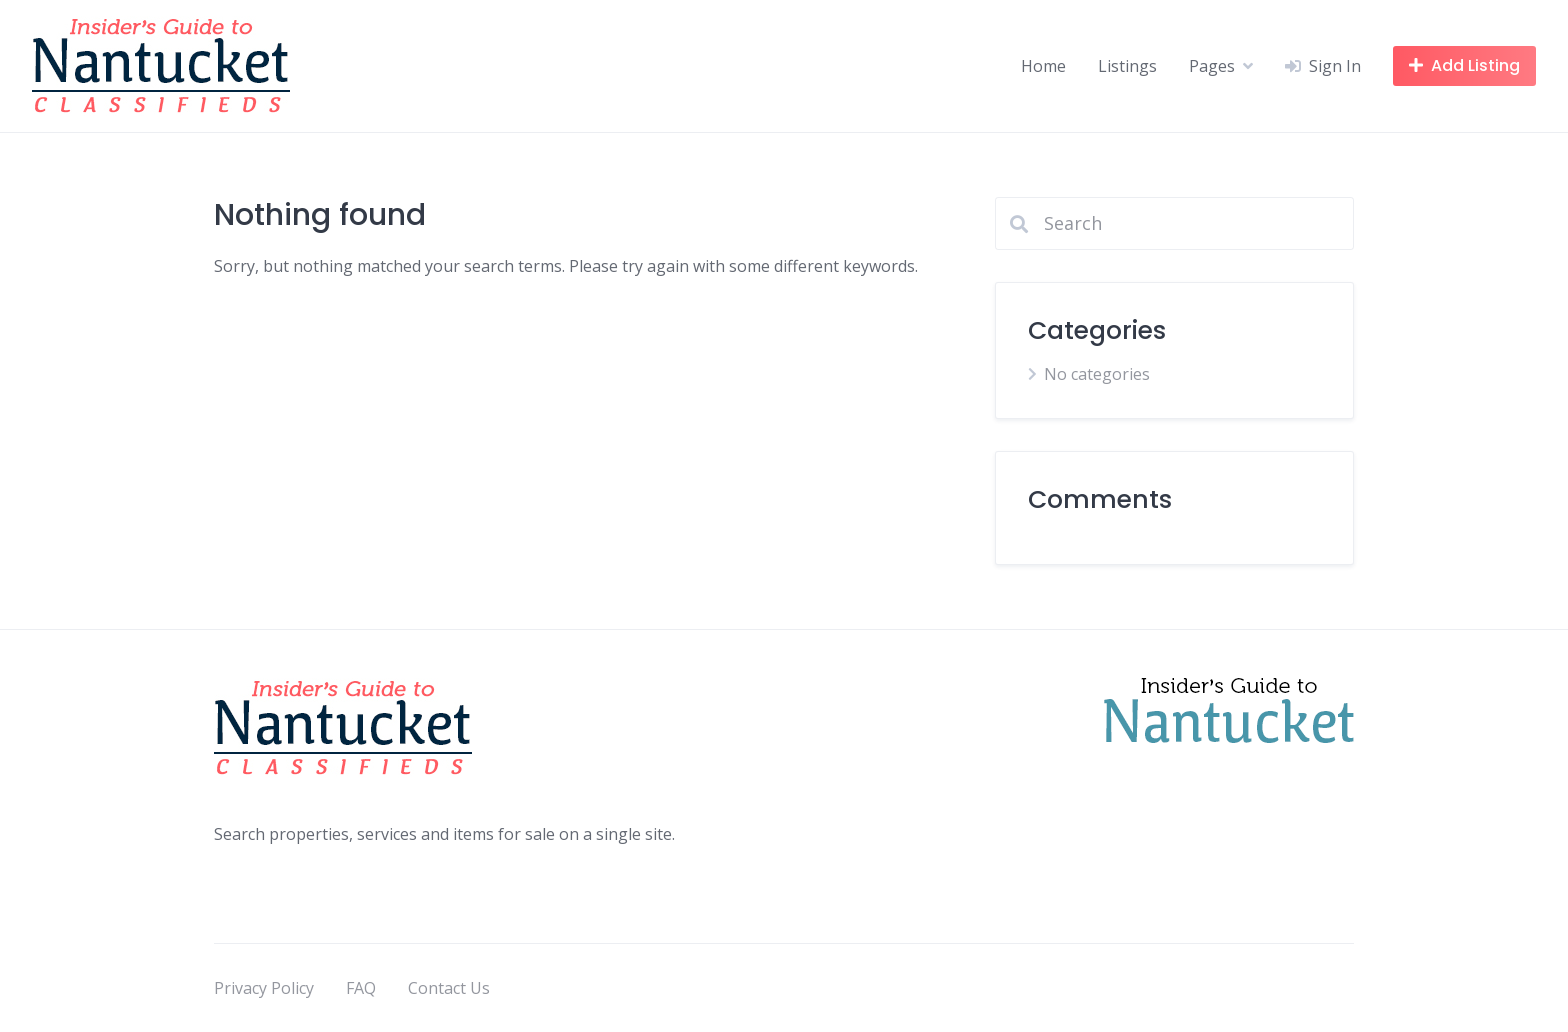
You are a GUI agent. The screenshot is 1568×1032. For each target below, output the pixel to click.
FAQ (361, 988)
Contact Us (449, 988)
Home (1043, 66)
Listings (1127, 66)
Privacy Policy (264, 988)
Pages (1212, 66)
